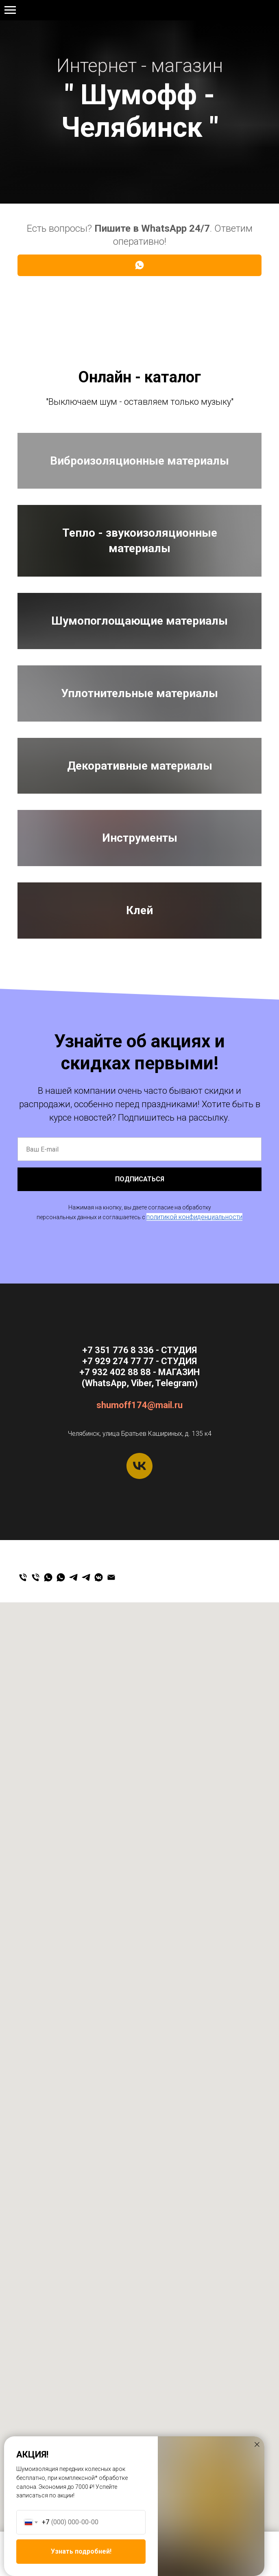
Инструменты (139, 1484)
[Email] (111, 2404)
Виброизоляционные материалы (139, 520)
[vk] (139, 2293)
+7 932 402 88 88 (115, 2199)
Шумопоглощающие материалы (139, 906)
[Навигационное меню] (10, 10)
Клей (139, 1677)
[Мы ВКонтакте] (99, 2404)
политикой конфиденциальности (194, 2044)
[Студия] (23, 2404)
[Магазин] (36, 2404)
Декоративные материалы (139, 1292)
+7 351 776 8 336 (118, 2177)
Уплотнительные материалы (139, 1099)
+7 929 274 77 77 (140, 10)
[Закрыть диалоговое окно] (257, 2444)
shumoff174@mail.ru (139, 2232)
